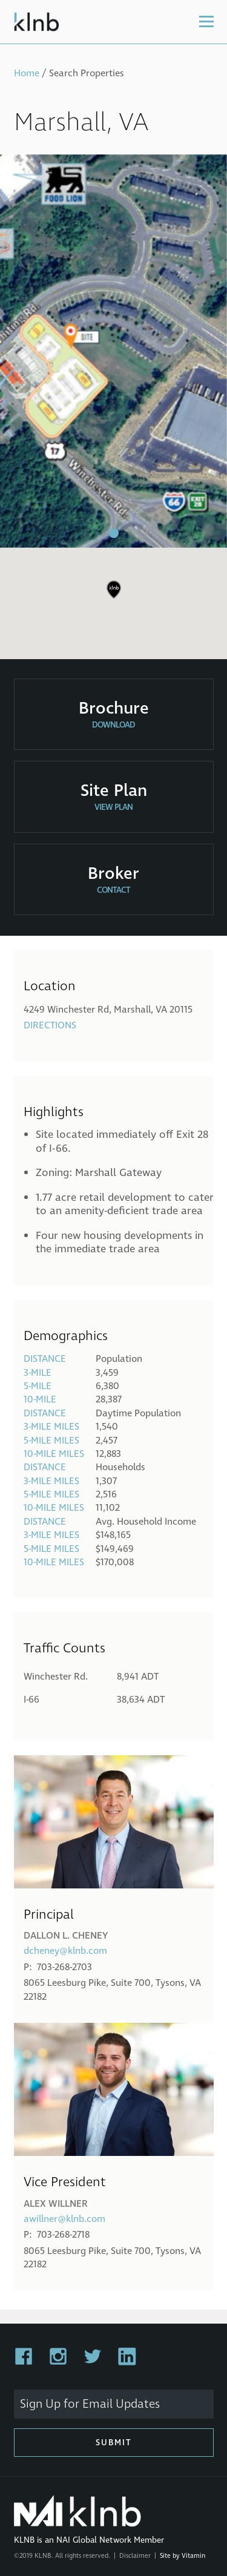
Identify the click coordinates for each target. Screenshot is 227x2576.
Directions (50, 1025)
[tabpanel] (113, 351)
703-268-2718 (63, 2234)
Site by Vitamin (182, 2555)
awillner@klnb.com (64, 2219)
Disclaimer (135, 2555)
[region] (113, 598)
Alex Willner (56, 2203)
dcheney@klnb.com (65, 1950)
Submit (114, 2442)
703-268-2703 (64, 1967)
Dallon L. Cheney (66, 1935)
